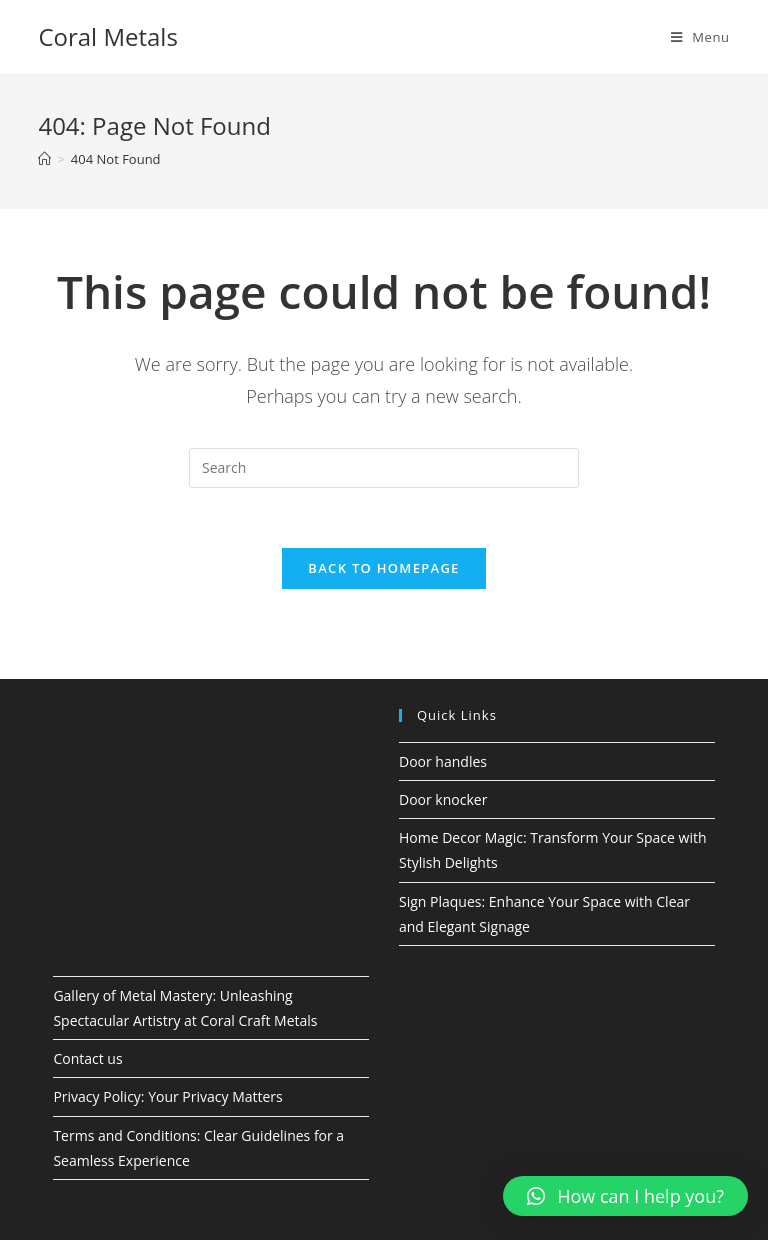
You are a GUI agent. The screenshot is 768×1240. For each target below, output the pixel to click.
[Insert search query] (384, 468)
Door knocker (443, 799)
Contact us (87, 1058)
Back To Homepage (383, 568)
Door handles (443, 761)
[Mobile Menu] (700, 37)
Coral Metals (107, 36)
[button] (625, 1196)
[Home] (44, 159)
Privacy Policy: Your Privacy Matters (167, 1096)
